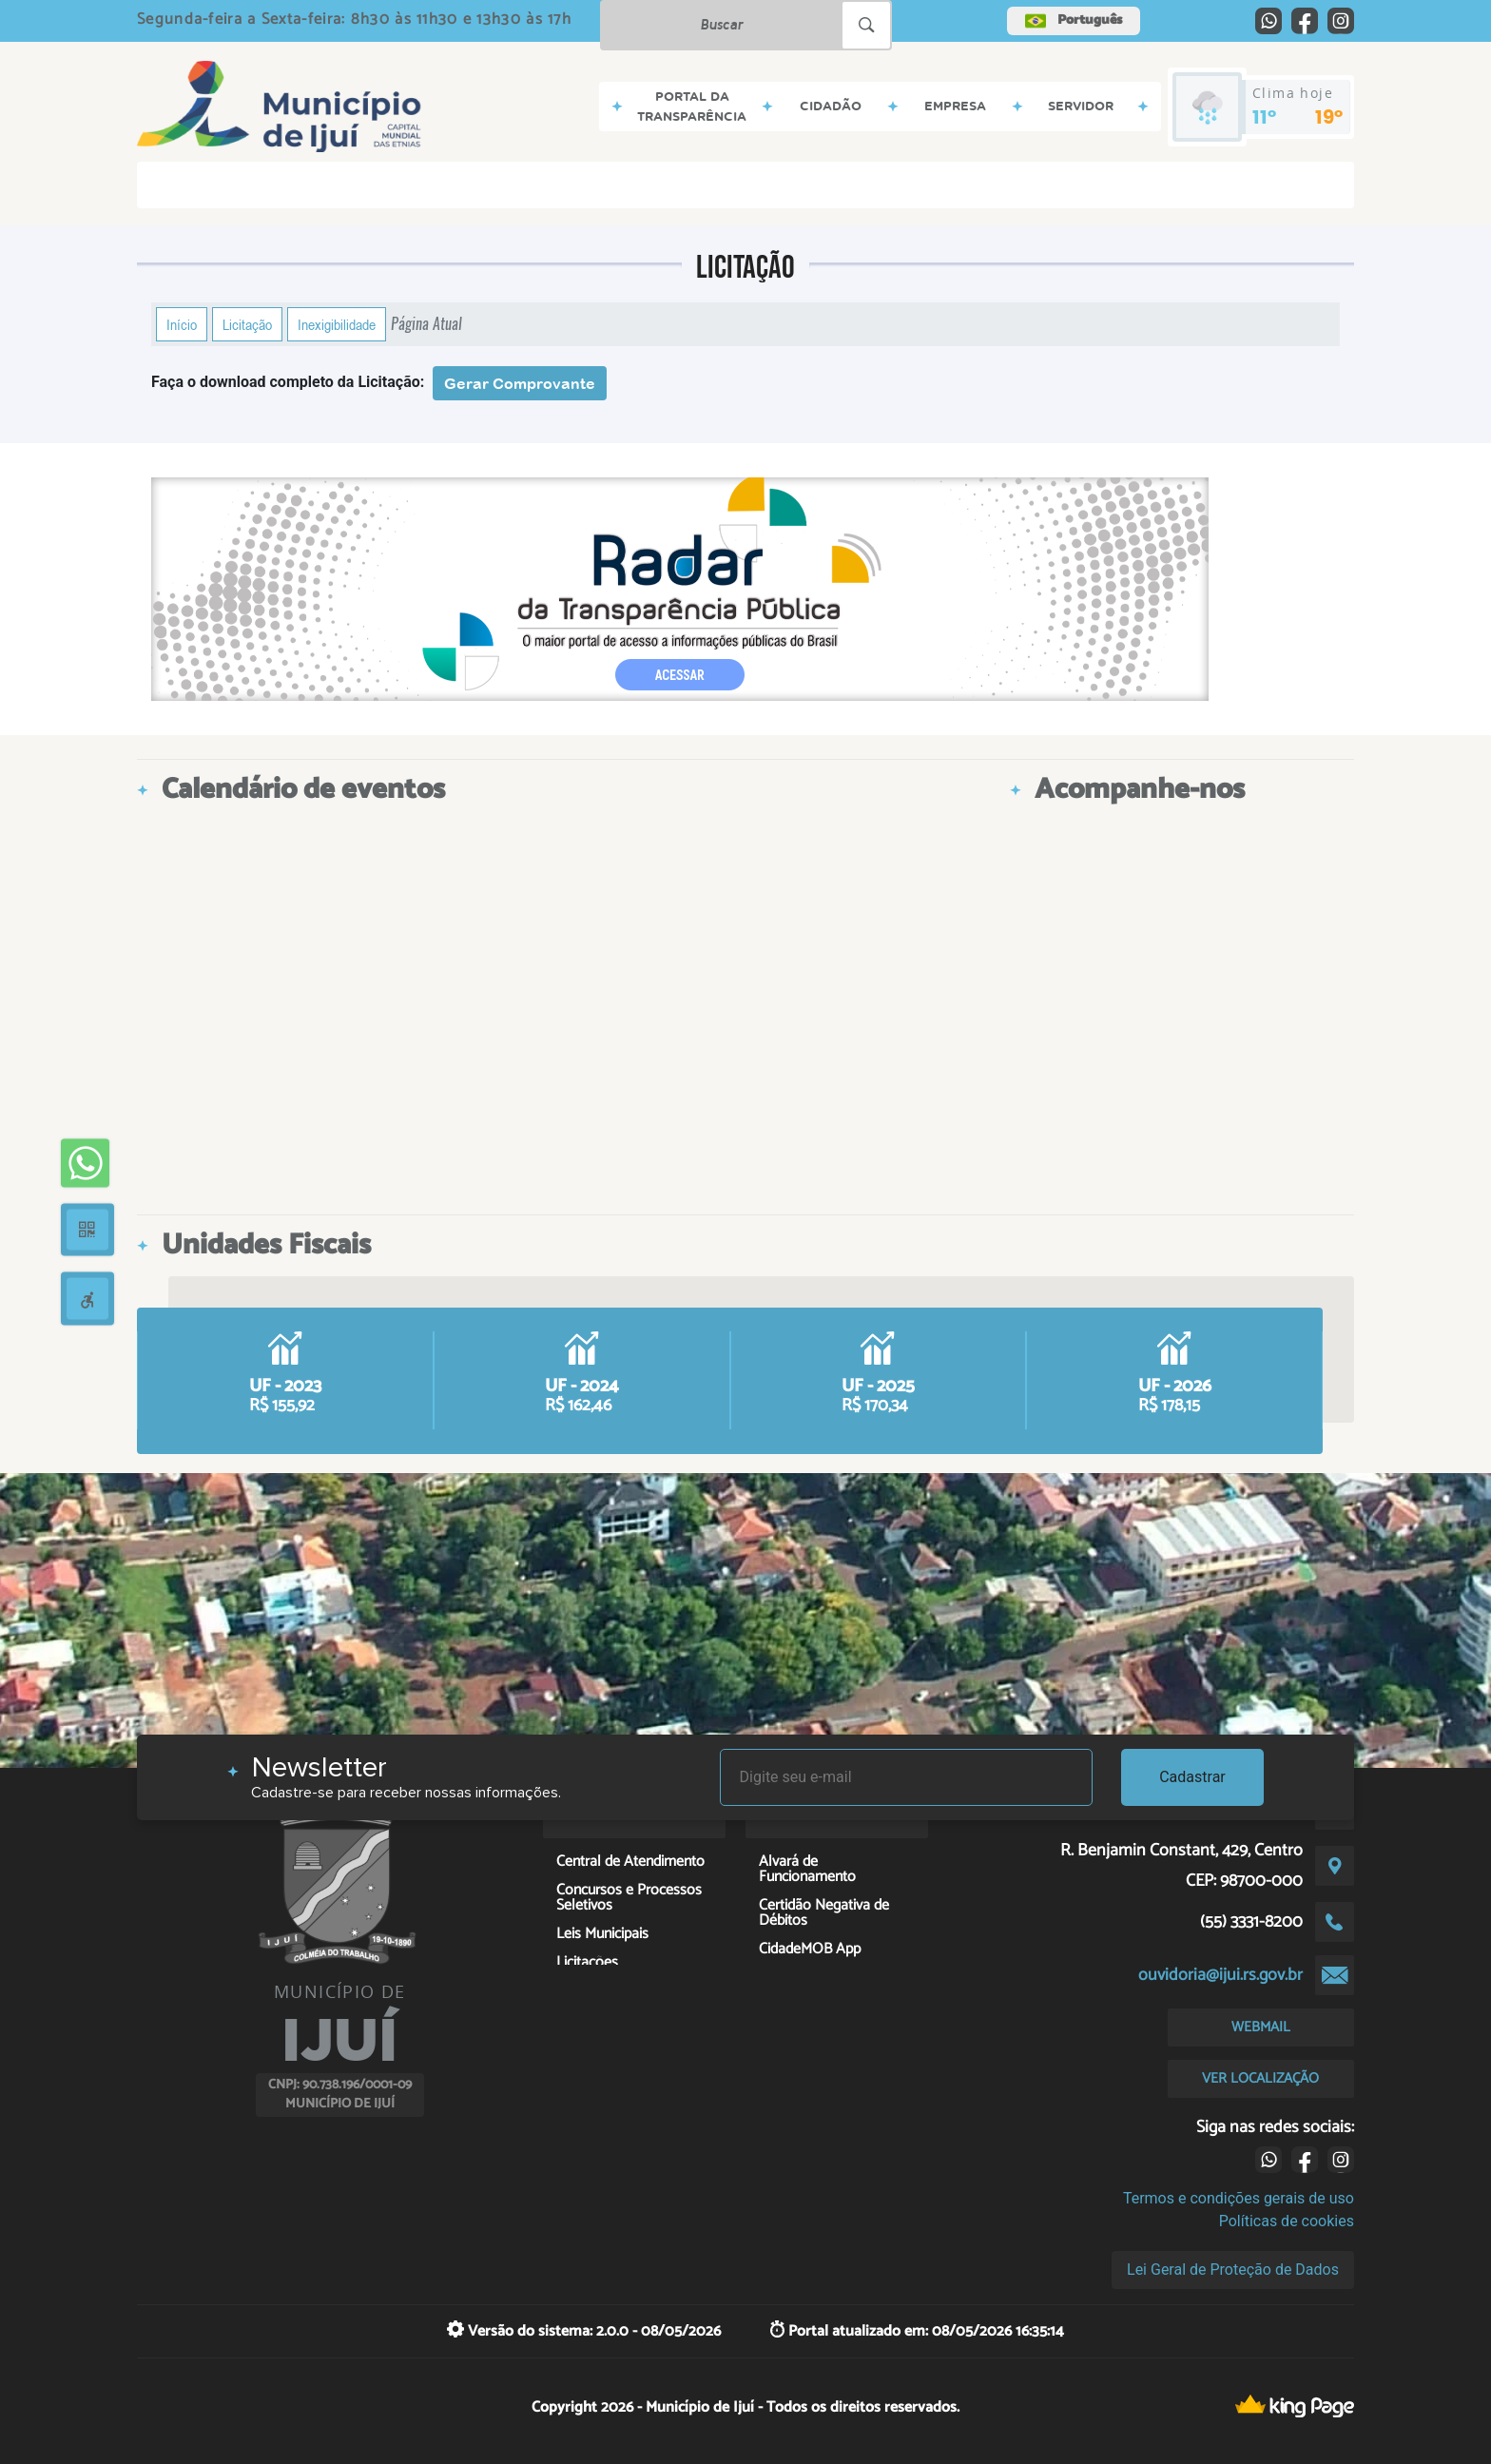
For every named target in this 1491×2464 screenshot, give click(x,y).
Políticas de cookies (1286, 2221)
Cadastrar (1192, 1777)
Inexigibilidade (337, 324)
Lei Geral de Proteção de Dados (1233, 2269)
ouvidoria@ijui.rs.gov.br (1220, 1975)
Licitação (247, 324)
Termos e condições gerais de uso (1238, 2198)
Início (181, 324)
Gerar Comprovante (519, 383)
